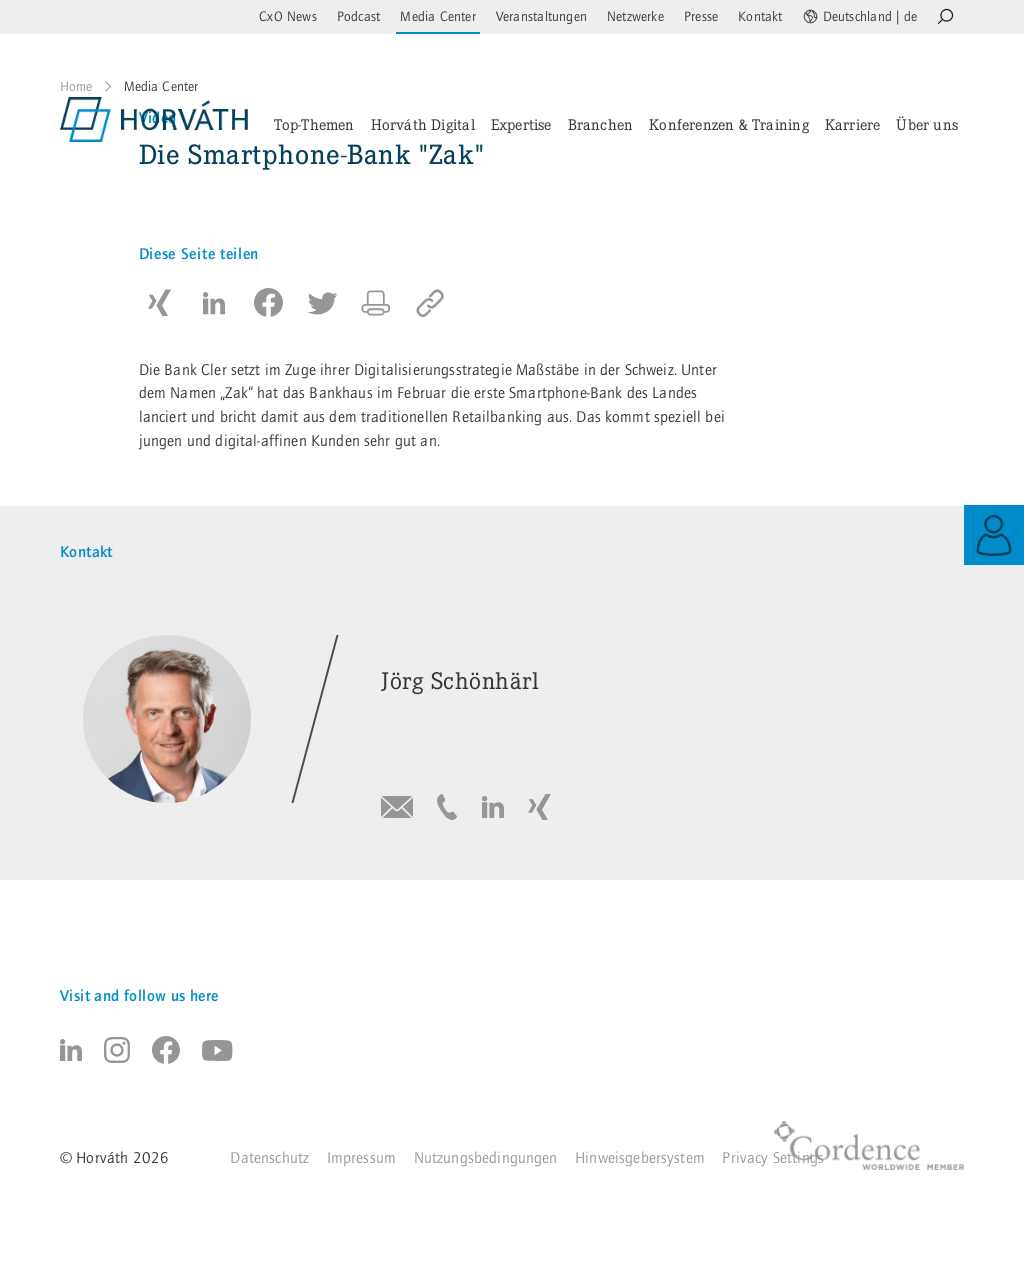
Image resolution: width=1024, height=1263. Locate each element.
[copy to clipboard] (430, 303)
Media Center (438, 17)
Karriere (853, 124)
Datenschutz (269, 1158)
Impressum (361, 1158)
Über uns (927, 124)
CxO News (288, 17)
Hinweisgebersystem (640, 1158)
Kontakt (760, 17)
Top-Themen (314, 124)
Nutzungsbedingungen (486, 1158)
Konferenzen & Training (729, 124)
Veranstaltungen (541, 17)
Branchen (601, 124)
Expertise (521, 124)
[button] (160, 303)
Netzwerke (635, 17)
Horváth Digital (423, 124)
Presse (701, 17)
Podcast (358, 17)
